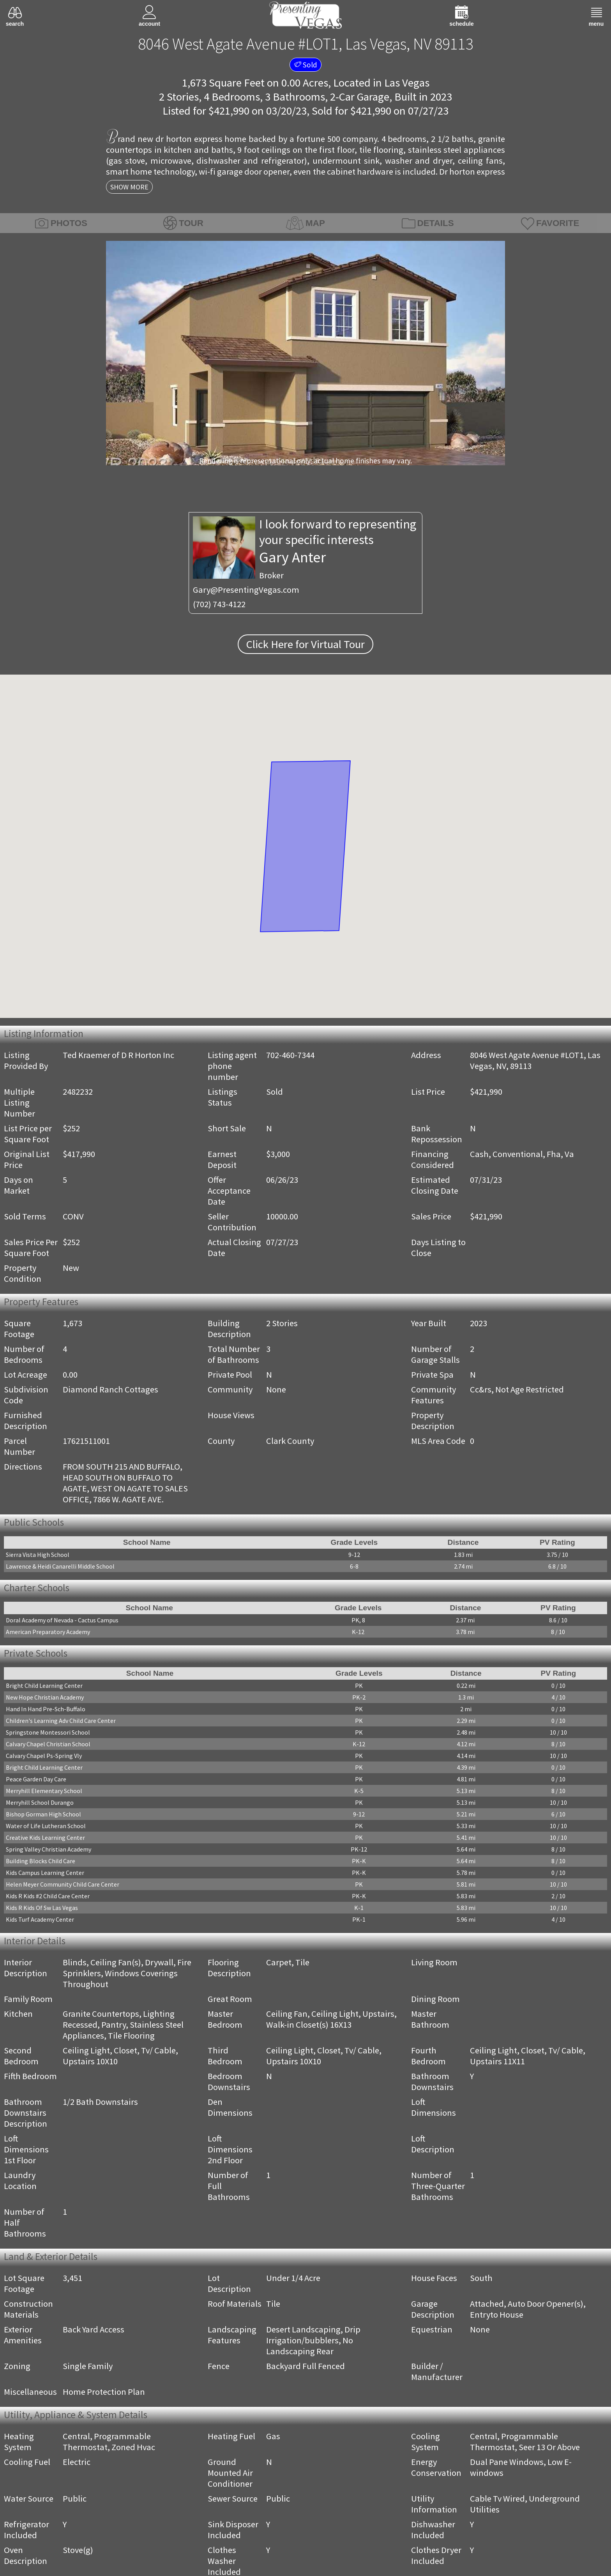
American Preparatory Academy (48, 1632)
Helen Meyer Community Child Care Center (62, 1884)
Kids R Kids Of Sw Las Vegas (42, 1908)
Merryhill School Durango (40, 1802)
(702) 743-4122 (219, 604)
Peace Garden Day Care (36, 1779)
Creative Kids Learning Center (45, 1837)
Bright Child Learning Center (44, 1685)
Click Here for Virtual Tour (305, 644)
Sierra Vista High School (37, 1554)
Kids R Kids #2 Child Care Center (48, 1896)
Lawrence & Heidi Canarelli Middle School (60, 1566)
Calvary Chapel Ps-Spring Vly (44, 1756)
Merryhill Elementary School (44, 1791)
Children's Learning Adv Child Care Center (61, 1720)
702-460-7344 (290, 1054)
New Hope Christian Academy (45, 1697)
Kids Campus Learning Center (45, 1872)
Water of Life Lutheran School (46, 1826)
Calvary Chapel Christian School (48, 1744)
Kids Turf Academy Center (40, 1919)
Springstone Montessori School (48, 1732)
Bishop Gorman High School (43, 1814)
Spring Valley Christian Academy (48, 1849)
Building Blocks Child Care (40, 1861)
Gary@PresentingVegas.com (246, 589)
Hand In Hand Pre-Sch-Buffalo (45, 1709)
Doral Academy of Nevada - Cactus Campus (62, 1620)
